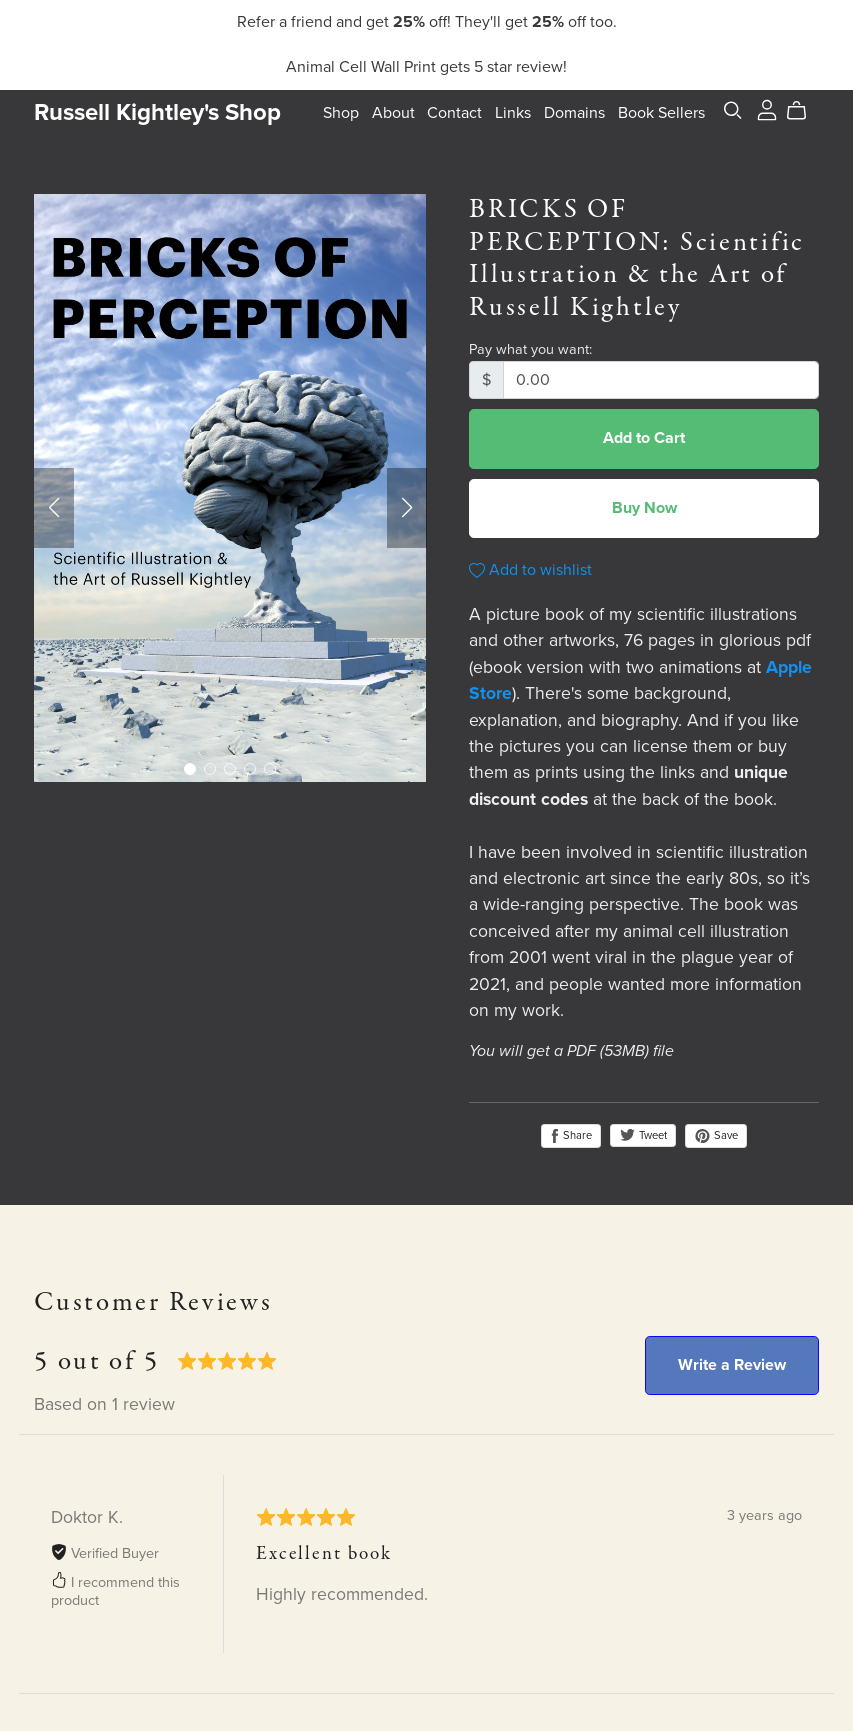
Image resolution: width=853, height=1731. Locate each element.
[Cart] (804, 111)
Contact (454, 113)
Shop (341, 113)
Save (716, 1136)
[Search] (733, 110)
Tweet (643, 1135)
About (393, 113)
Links (513, 113)
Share (571, 1136)
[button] (54, 508)
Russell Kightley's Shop (157, 112)
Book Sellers (661, 113)
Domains (574, 113)
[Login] (767, 109)
